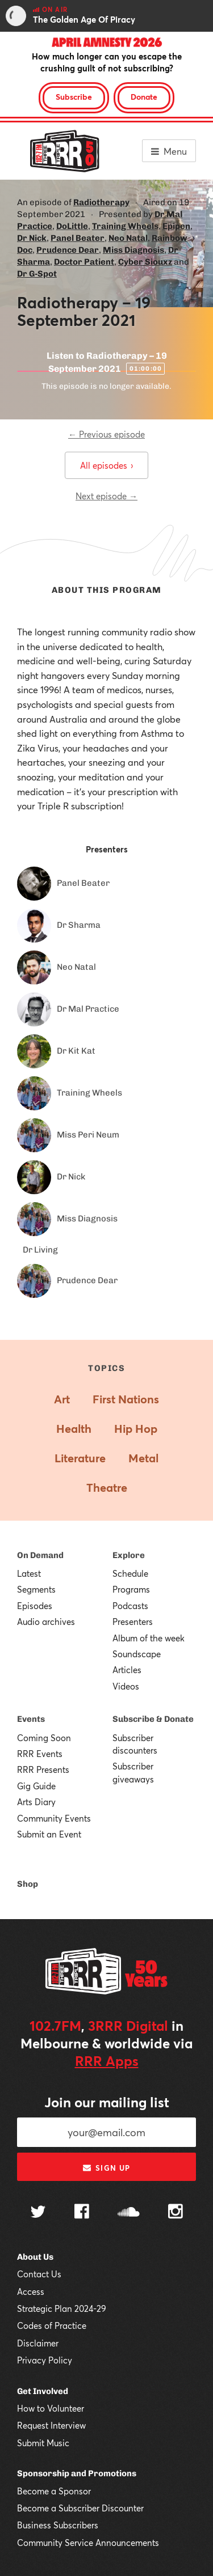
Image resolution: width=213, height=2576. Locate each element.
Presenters (132, 1621)
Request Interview (51, 2425)
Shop (27, 1884)
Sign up (106, 2168)
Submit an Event (49, 1834)
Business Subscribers (57, 2525)
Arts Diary (36, 1801)
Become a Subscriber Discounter (80, 2508)
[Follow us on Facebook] (81, 2213)
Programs (131, 1589)
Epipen (176, 226)
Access (30, 2291)
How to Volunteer (50, 2408)
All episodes (106, 465)
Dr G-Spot (37, 274)
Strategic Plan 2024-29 (61, 2308)
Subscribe (74, 96)
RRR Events (39, 1753)
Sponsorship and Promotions (76, 2473)
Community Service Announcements (88, 2542)
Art (62, 1399)
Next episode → (106, 496)
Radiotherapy (101, 202)
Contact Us (39, 2274)
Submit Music (43, 2442)
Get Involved (42, 2391)
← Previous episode (106, 434)
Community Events (54, 1818)
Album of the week (148, 1638)
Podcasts (130, 1605)
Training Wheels (125, 226)
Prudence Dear (67, 250)
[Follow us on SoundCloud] (129, 2212)
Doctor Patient (84, 262)
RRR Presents (43, 1769)
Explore (128, 1555)
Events (31, 1719)
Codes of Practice (51, 2325)
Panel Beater (78, 238)
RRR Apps (107, 2061)
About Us (35, 2257)
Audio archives (46, 1621)
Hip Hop (135, 1428)
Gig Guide (36, 1786)
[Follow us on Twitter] (38, 2213)
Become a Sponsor (54, 2491)
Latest (29, 1573)
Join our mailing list (106, 2102)
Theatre (106, 1487)
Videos (125, 1686)
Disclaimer (38, 2343)
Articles (126, 1669)
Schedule (130, 1573)
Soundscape (136, 1654)
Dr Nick (32, 238)
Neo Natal (128, 238)
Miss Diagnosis (133, 250)
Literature (80, 1458)
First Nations (126, 1399)
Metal (143, 1458)
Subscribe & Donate (153, 1719)
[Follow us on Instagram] (175, 2213)
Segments (36, 1589)
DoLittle (72, 226)
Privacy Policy (44, 2360)
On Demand (40, 1555)
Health (73, 1428)
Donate (144, 96)
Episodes (34, 1605)
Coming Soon (44, 1737)
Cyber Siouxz (145, 262)
